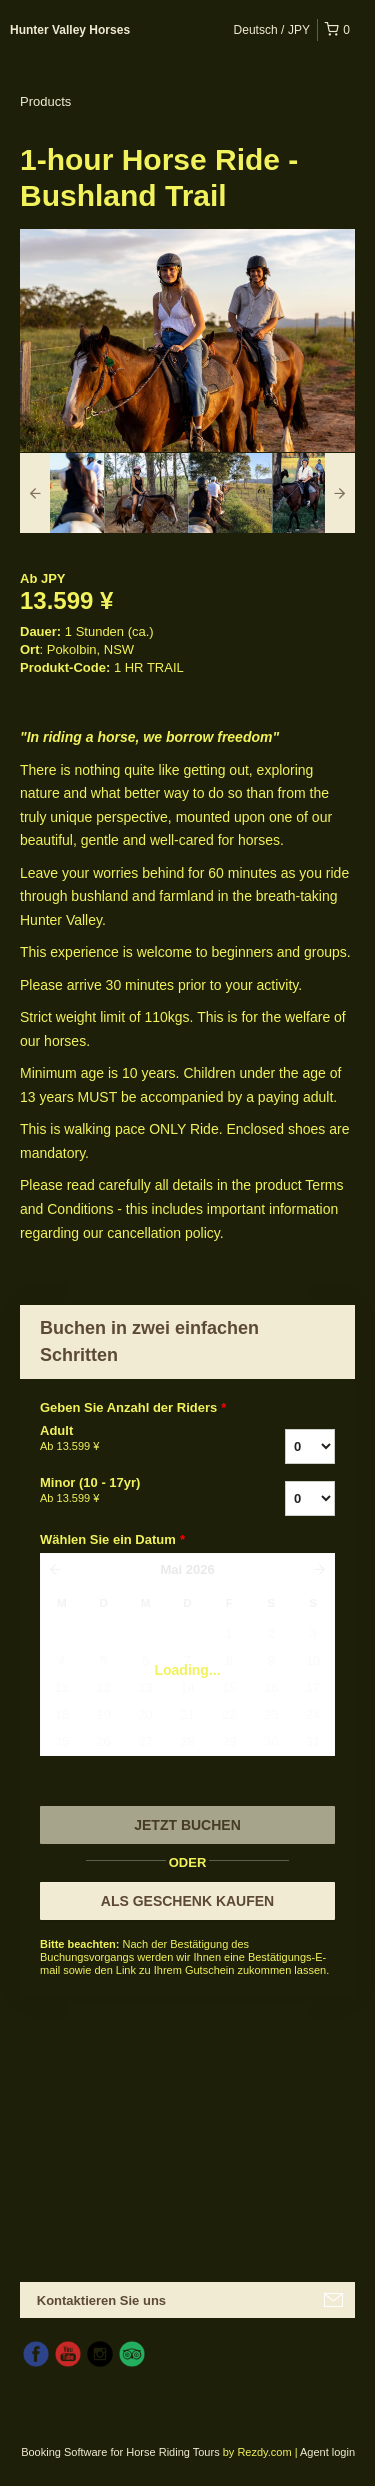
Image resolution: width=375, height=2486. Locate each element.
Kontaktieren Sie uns (101, 2300)
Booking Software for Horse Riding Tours (122, 2452)
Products (45, 101)
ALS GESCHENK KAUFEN (187, 1901)
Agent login (327, 2452)
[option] (62, 493)
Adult (128, 1439)
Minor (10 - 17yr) (128, 1491)
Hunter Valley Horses (70, 30)
